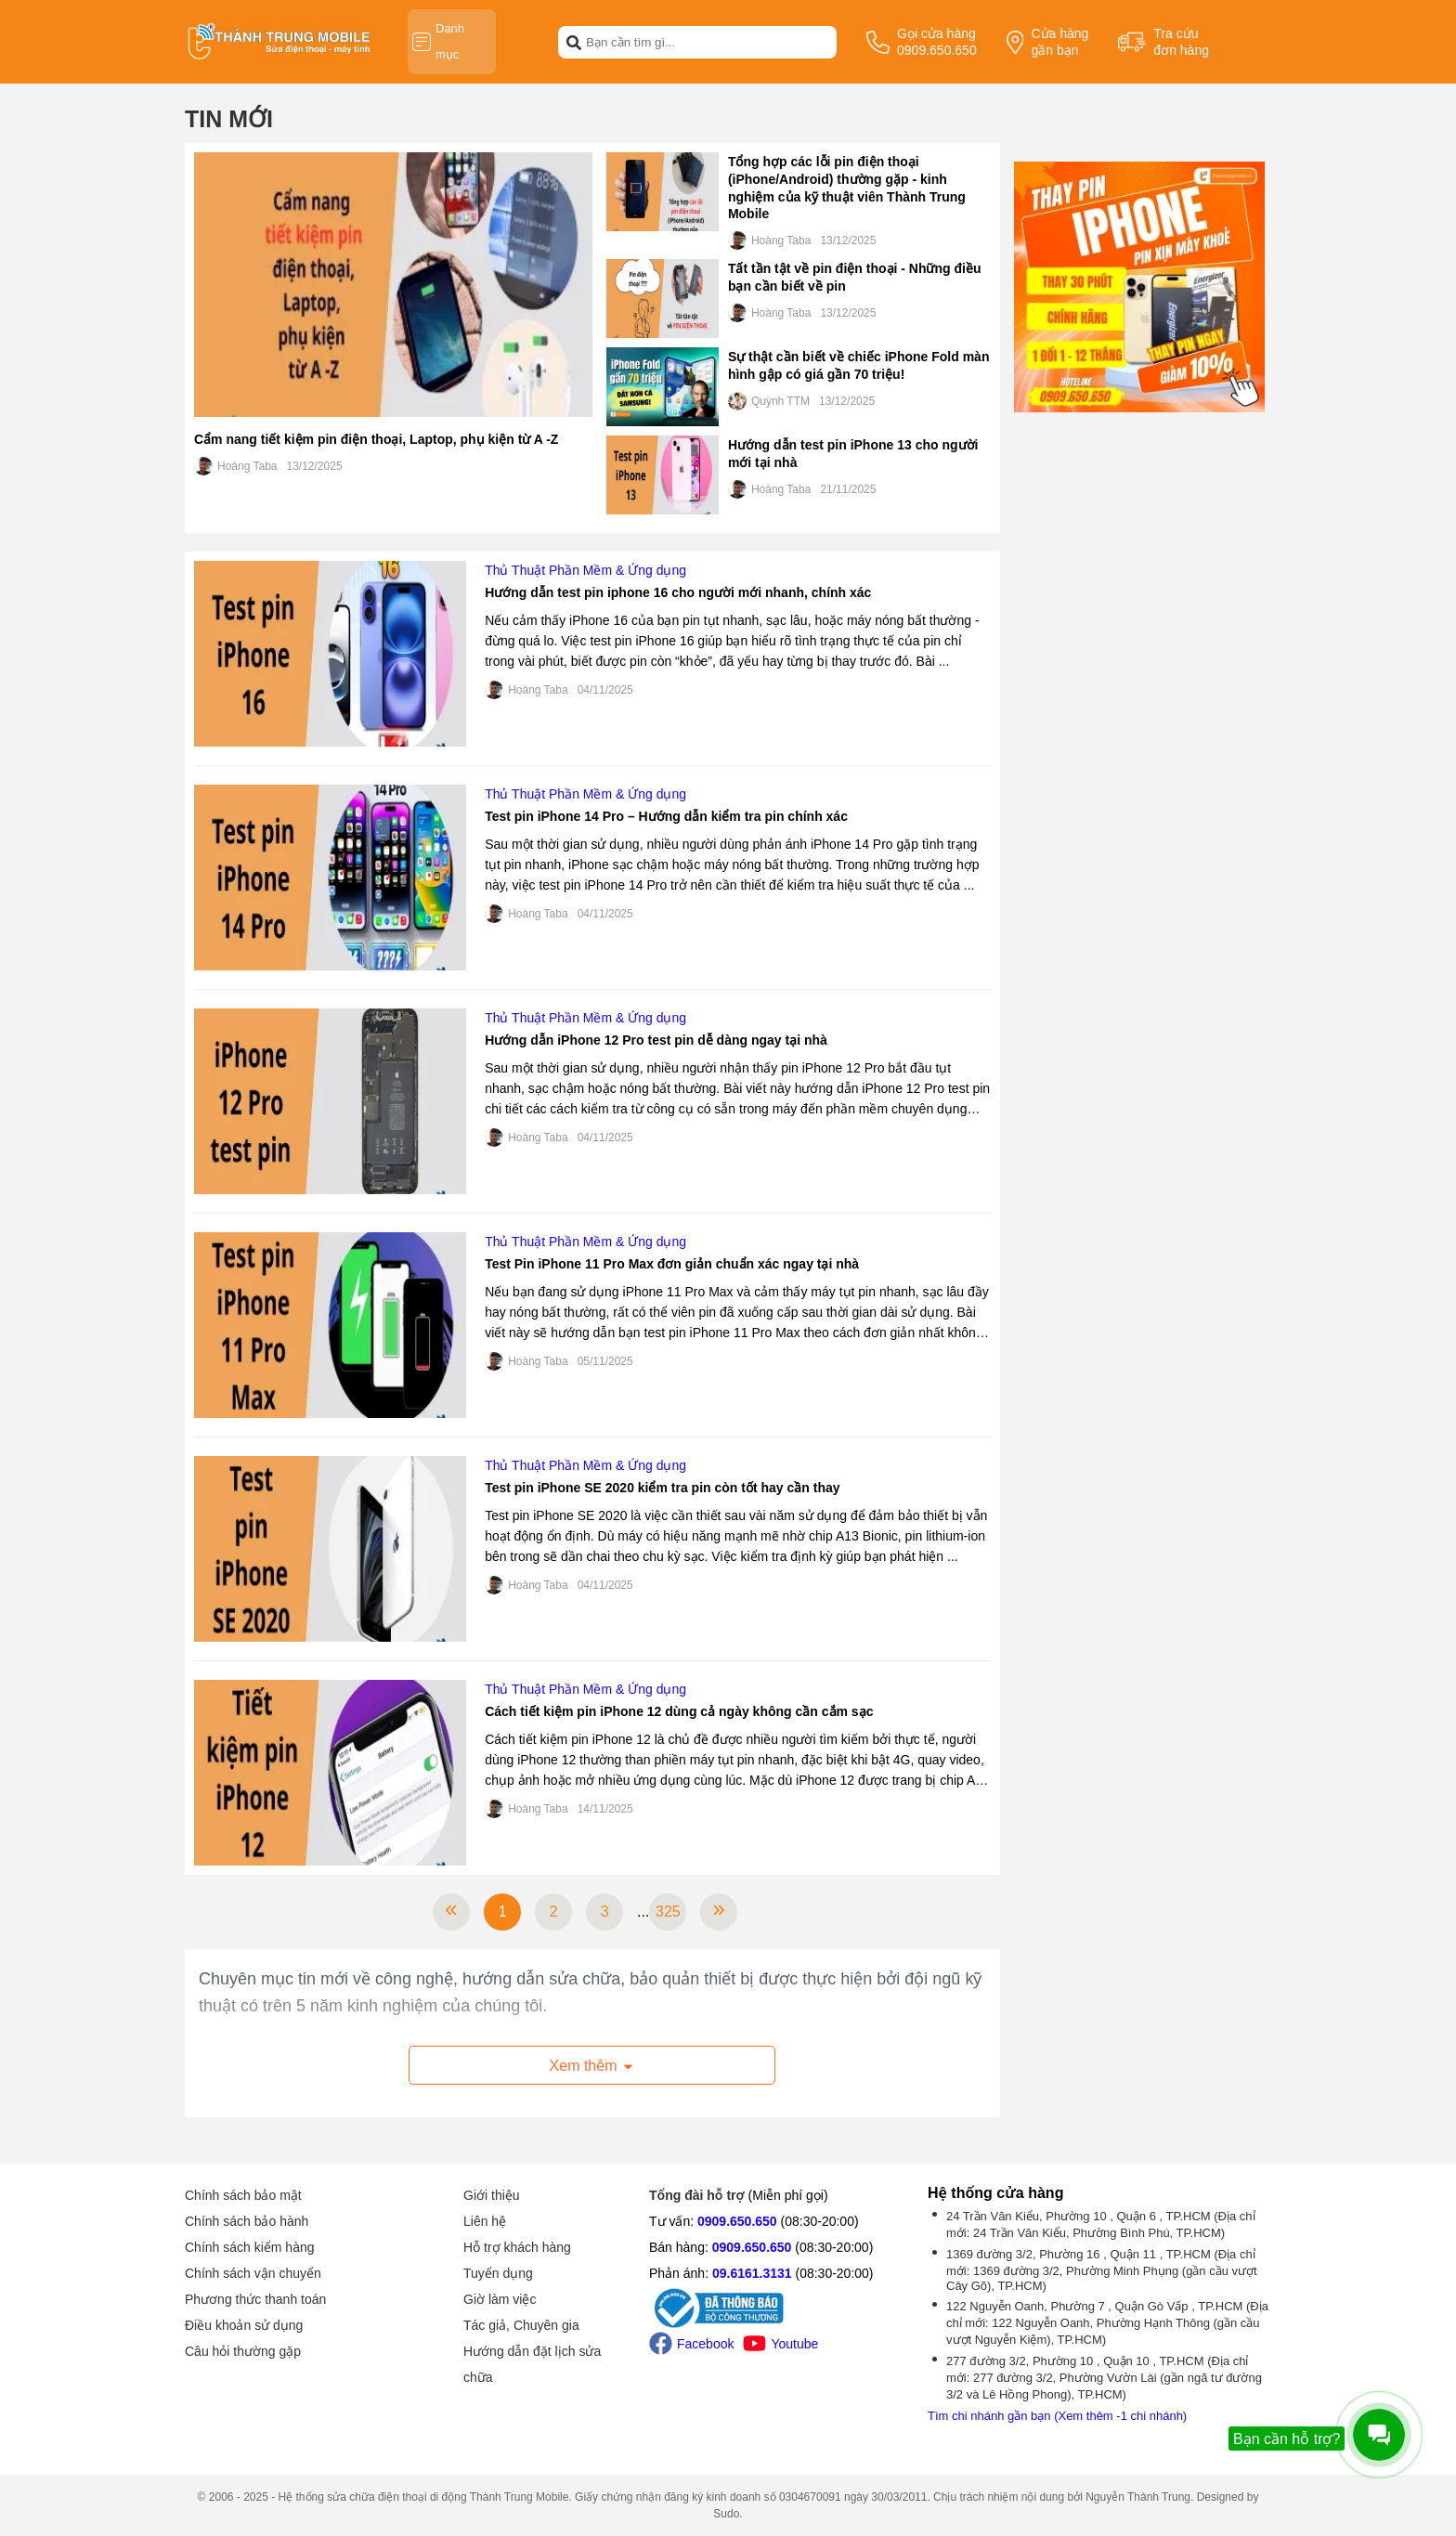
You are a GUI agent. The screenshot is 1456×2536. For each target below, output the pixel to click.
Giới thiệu (491, 2195)
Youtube (780, 2343)
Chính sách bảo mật (243, 2195)
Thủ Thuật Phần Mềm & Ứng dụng (585, 570)
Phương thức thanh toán (255, 2299)
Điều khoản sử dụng (244, 2325)
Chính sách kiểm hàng (250, 2247)
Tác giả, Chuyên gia (521, 2325)
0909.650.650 (737, 2221)
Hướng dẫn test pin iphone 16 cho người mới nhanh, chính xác (678, 592)
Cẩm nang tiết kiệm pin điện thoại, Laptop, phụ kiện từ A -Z (376, 439)
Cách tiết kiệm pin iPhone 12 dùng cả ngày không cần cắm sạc (679, 1711)
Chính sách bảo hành (246, 2221)
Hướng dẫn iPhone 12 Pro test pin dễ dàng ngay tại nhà (656, 1040)
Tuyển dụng (498, 2273)
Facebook (691, 2343)
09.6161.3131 (752, 2273)
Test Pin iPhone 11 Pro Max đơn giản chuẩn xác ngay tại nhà (672, 1263)
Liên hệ (484, 2221)
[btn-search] (573, 41)
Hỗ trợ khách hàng (517, 2247)
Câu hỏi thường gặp (243, 2351)
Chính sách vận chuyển (253, 2273)
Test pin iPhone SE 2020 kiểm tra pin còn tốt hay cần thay (662, 1487)
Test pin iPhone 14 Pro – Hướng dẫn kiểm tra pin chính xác (666, 816)
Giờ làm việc (499, 2299)
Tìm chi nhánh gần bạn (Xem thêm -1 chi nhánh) (1057, 2416)
